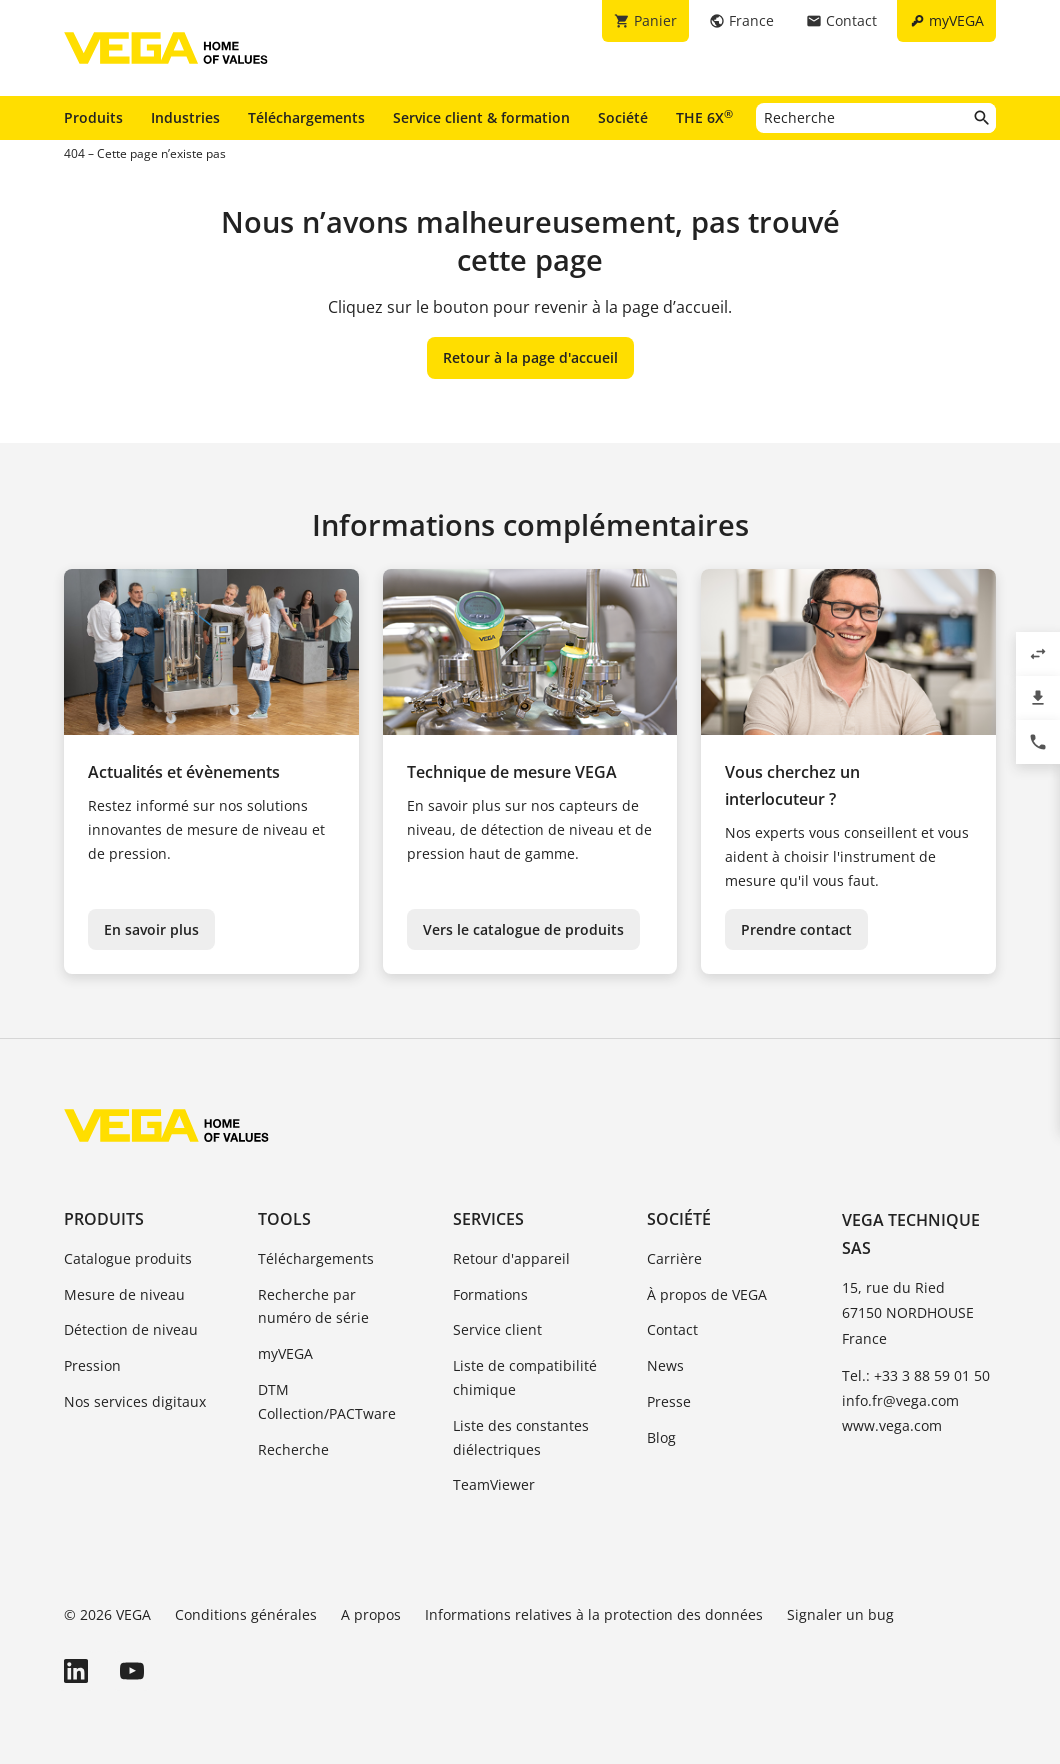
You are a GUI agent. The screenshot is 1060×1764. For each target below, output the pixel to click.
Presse (669, 1401)
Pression (92, 1365)
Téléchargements (306, 117)
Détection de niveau (131, 1329)
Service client (497, 1329)
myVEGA (285, 1353)
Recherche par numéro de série (313, 1306)
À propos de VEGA (707, 1294)
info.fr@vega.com (900, 1400)
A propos (371, 1614)
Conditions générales (246, 1614)
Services (488, 1219)
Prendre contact (796, 929)
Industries (185, 117)
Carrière (674, 1258)
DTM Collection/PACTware (327, 1401)
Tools (284, 1219)
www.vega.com (892, 1425)
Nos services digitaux (135, 1401)
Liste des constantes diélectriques (521, 1437)
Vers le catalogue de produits (523, 929)
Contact (672, 1329)
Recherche (293, 1449)
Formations (490, 1294)
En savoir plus (151, 929)
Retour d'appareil (511, 1258)
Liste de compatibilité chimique (525, 1377)
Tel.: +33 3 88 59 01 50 (916, 1375)
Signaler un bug (840, 1614)
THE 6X (704, 117)
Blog (661, 1437)
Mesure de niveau (124, 1294)
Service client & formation (481, 117)
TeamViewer (494, 1484)
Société (623, 117)
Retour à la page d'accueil (530, 357)
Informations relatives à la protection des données (594, 1614)
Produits (93, 117)
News (665, 1365)
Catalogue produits (128, 1258)
